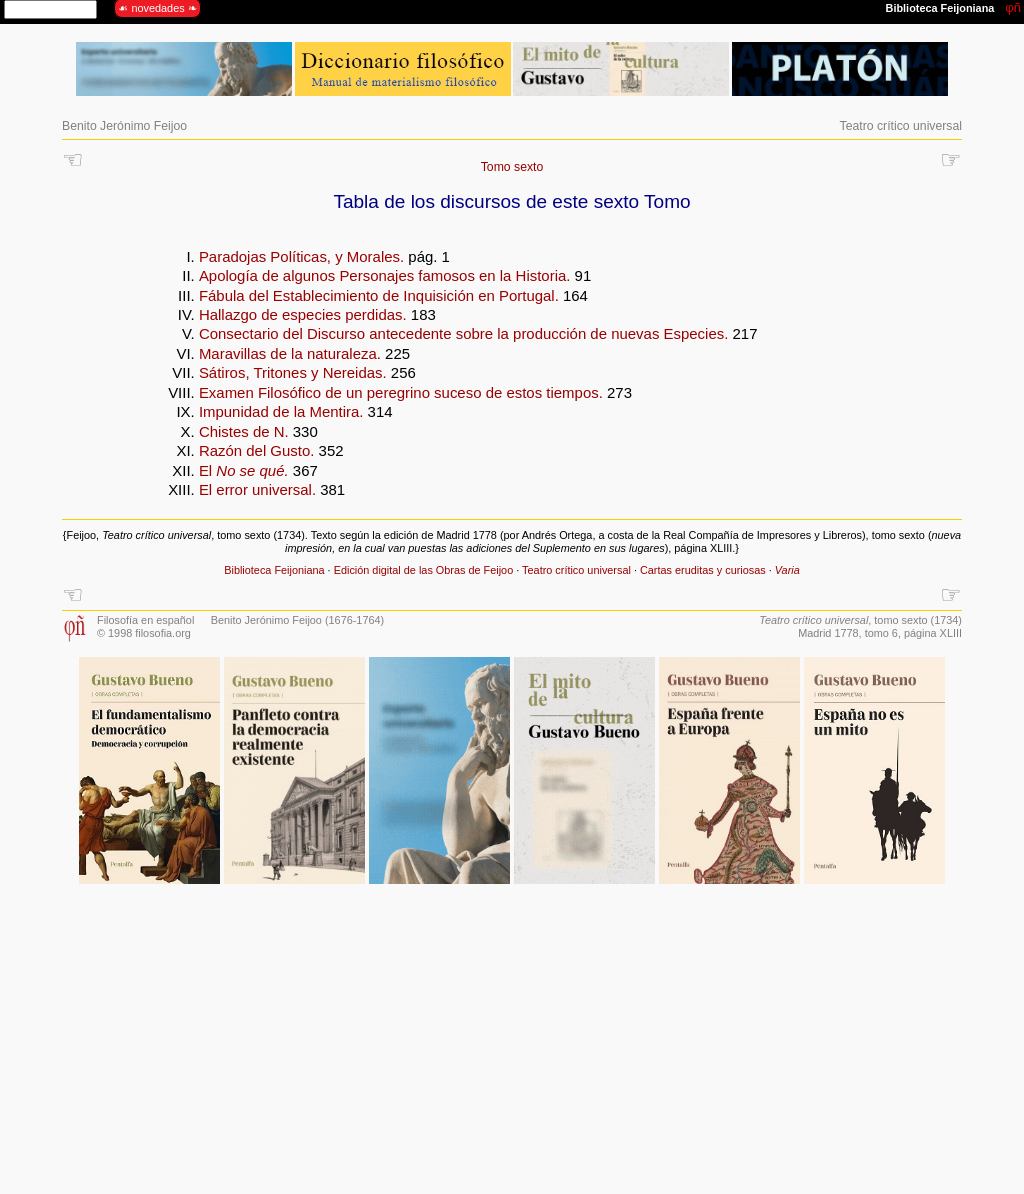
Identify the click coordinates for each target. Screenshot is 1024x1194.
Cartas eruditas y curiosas (703, 570)
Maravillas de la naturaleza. (290, 353)
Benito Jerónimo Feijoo (124, 126)
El (244, 470)
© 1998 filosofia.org (144, 633)
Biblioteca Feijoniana (274, 570)
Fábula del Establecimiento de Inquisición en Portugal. (379, 295)
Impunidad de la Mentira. (281, 411)
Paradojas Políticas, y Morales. (301, 256)
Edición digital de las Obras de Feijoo (424, 570)
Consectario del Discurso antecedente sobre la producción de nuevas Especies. (464, 333)
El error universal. (257, 489)
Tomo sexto (512, 167)
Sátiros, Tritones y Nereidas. (293, 372)
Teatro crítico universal (901, 126)
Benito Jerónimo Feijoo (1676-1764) (298, 620)
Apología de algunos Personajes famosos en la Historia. (385, 275)
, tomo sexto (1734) (860, 620)
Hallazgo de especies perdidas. (303, 314)
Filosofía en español (145, 620)
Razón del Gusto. (257, 450)
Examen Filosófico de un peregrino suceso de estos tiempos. (401, 392)
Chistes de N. (244, 431)
